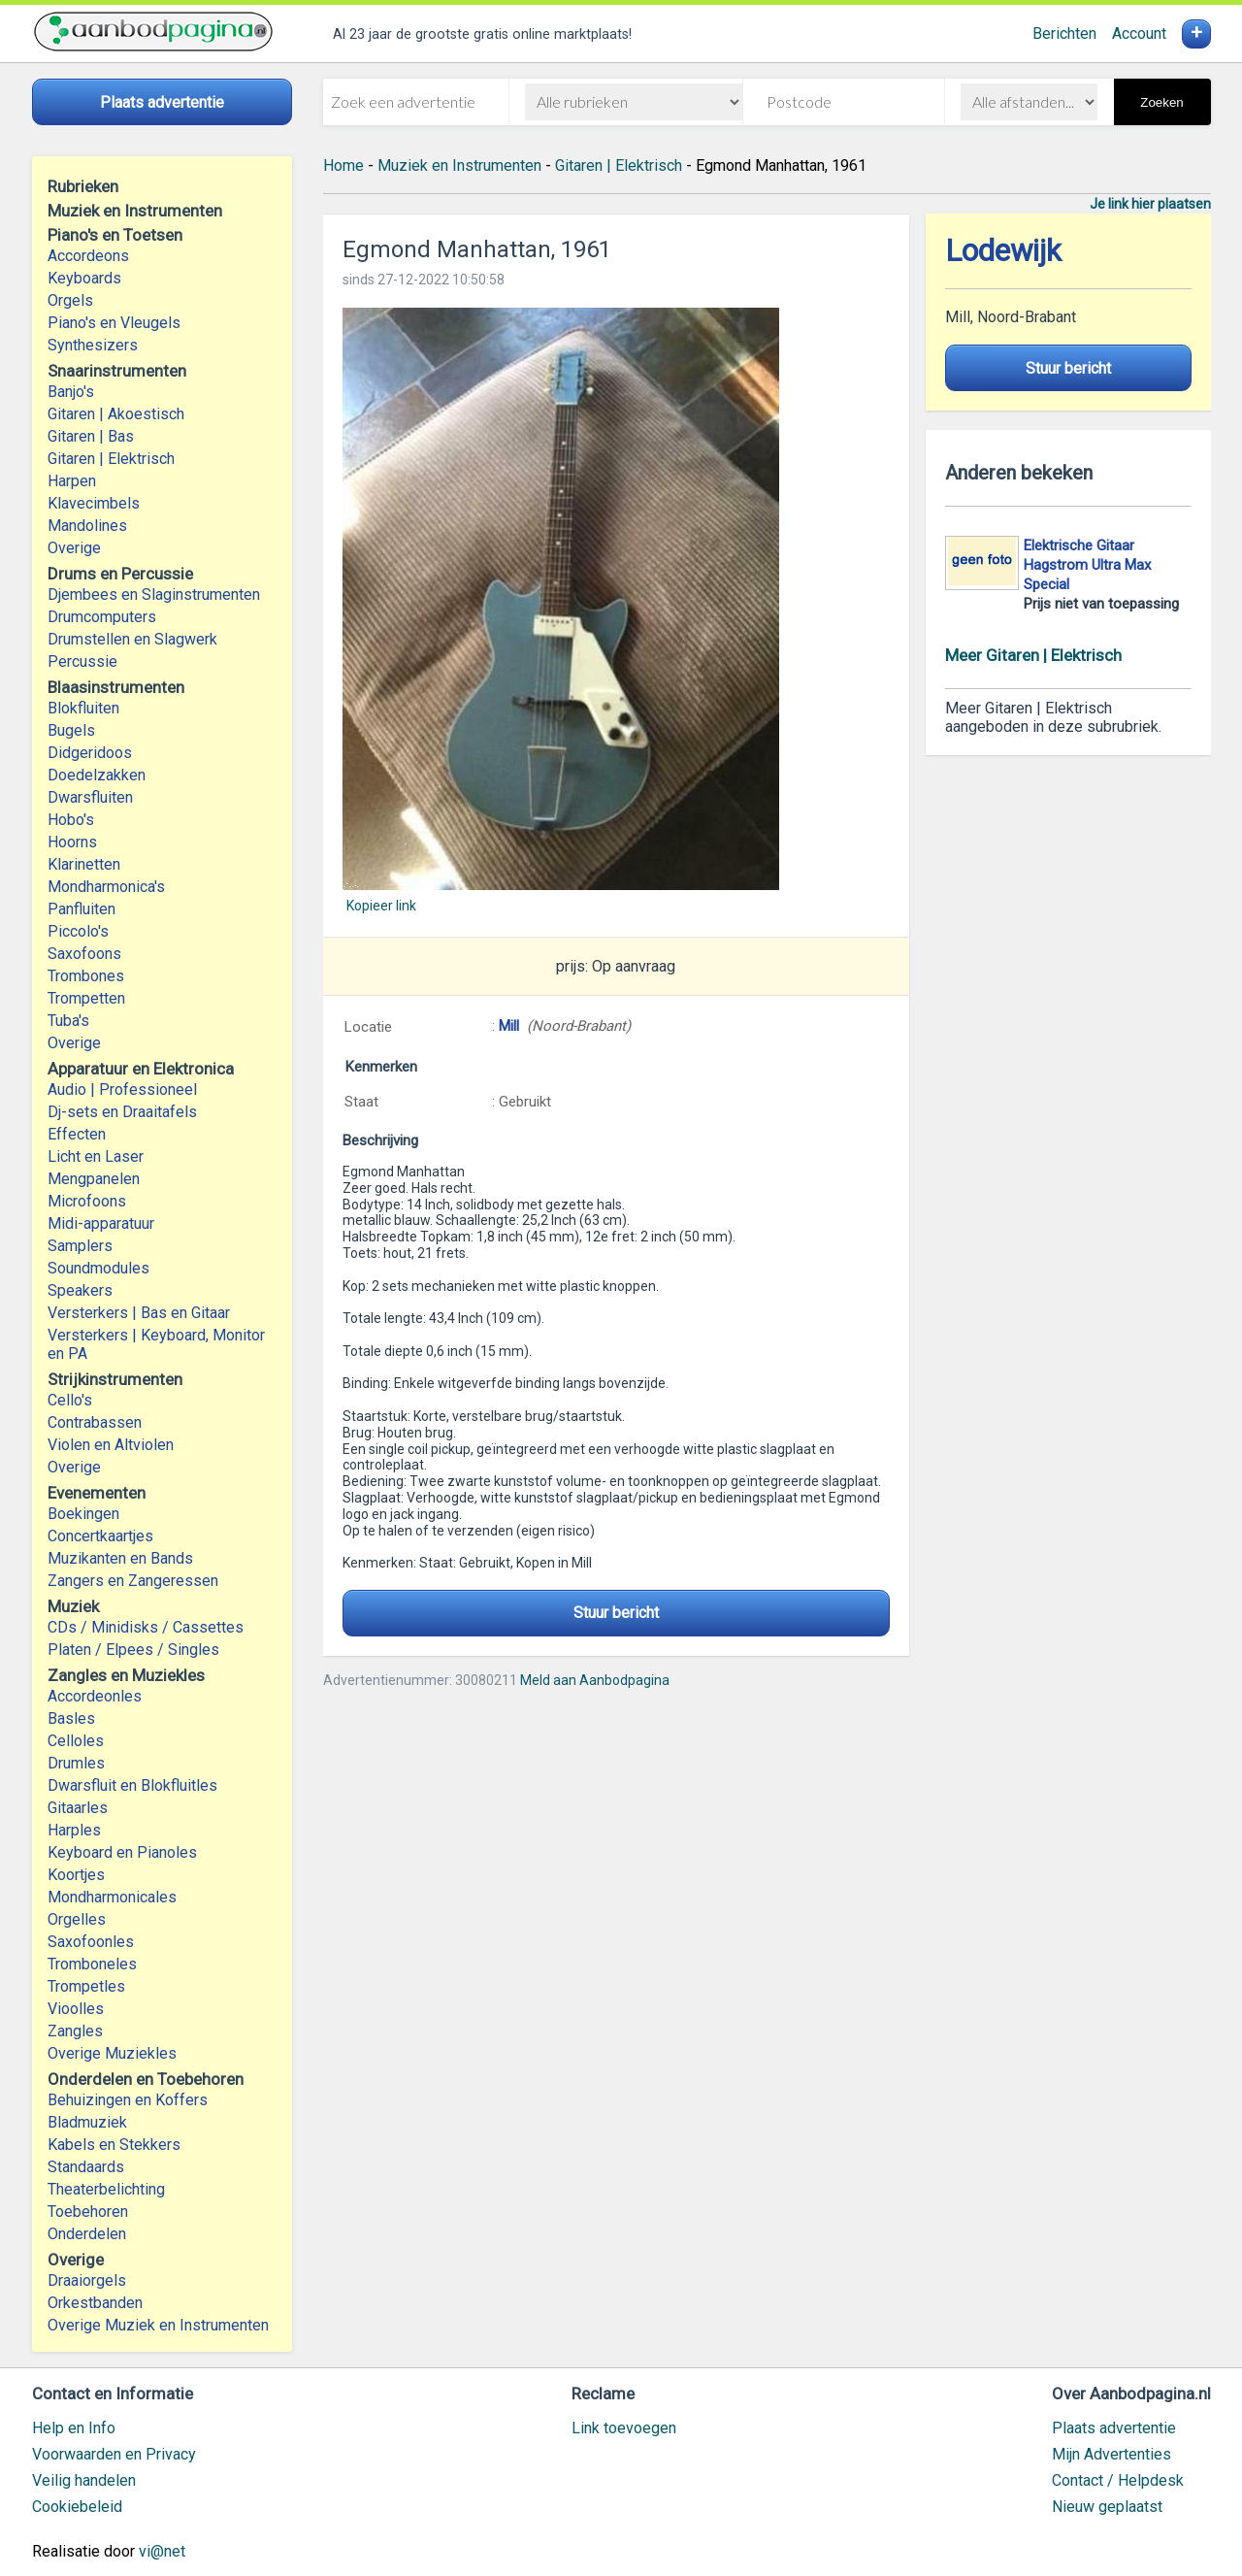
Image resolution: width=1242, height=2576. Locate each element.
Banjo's (71, 391)
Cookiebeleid (77, 2506)
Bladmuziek (87, 2122)
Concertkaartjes (100, 1536)
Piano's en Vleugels (114, 323)
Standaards (86, 2167)
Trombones (86, 976)
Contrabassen (95, 1422)
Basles (71, 1718)
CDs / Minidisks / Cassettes (146, 1627)
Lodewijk (1003, 251)
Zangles (75, 2031)
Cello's (70, 1400)
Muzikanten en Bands (120, 1558)
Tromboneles (92, 1964)
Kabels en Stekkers (114, 2144)
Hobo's (71, 819)
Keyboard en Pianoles (122, 1852)
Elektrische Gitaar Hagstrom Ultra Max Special (1087, 565)
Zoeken (1161, 102)
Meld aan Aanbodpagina (595, 1680)
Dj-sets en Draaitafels (122, 1112)
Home (343, 165)
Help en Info (73, 2428)
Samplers (80, 1246)
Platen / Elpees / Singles (133, 1649)
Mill (509, 1026)
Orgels (70, 300)
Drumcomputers (102, 617)
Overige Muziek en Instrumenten (158, 2325)
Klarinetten (84, 864)
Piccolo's (78, 931)
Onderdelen (87, 2234)
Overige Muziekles (112, 2053)
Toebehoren (88, 2211)
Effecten (77, 1134)
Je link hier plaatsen (1150, 204)
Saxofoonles (91, 1941)
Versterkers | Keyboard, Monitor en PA (156, 1344)
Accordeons (88, 256)
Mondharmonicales (112, 1897)
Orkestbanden (95, 2303)
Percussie (82, 661)
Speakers (80, 1290)
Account (1139, 33)
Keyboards (84, 278)
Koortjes (76, 1875)
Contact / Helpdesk (1118, 2480)
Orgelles (77, 1919)
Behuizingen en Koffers (128, 2100)
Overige (74, 548)
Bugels (71, 730)
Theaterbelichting (106, 2189)
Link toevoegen (624, 2428)
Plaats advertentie (1114, 2428)
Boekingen (83, 1513)
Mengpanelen (94, 1179)
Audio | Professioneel (122, 1089)
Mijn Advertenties (1111, 2454)
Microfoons (87, 1201)
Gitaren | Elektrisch (111, 458)
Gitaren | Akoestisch (116, 414)
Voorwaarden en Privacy (114, 2454)
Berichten (1064, 33)
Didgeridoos (90, 752)
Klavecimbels (94, 503)
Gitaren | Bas (91, 436)
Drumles (76, 1763)
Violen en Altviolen (111, 1445)
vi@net (162, 2551)
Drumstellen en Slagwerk (132, 639)
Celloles (76, 1741)
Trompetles (86, 1986)
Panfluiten (81, 909)
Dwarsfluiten (90, 797)
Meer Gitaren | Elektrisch (1033, 655)
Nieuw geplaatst (1107, 2506)
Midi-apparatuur (101, 1223)
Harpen (72, 481)
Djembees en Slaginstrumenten (154, 594)
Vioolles (76, 2008)
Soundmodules (98, 1268)
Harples (74, 1830)
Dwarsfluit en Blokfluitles (132, 1785)
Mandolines (87, 525)
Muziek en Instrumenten (459, 165)
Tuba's (68, 1020)
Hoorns (72, 842)
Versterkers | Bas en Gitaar (139, 1313)
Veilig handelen (84, 2480)
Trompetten (86, 998)
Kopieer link (381, 905)
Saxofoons (84, 953)
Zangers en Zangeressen (133, 1580)
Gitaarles (78, 1808)
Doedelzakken (97, 775)
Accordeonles (95, 1696)
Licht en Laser (96, 1156)
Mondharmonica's (106, 886)
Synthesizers (93, 345)
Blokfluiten (83, 708)
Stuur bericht (616, 1612)
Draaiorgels (87, 2280)
